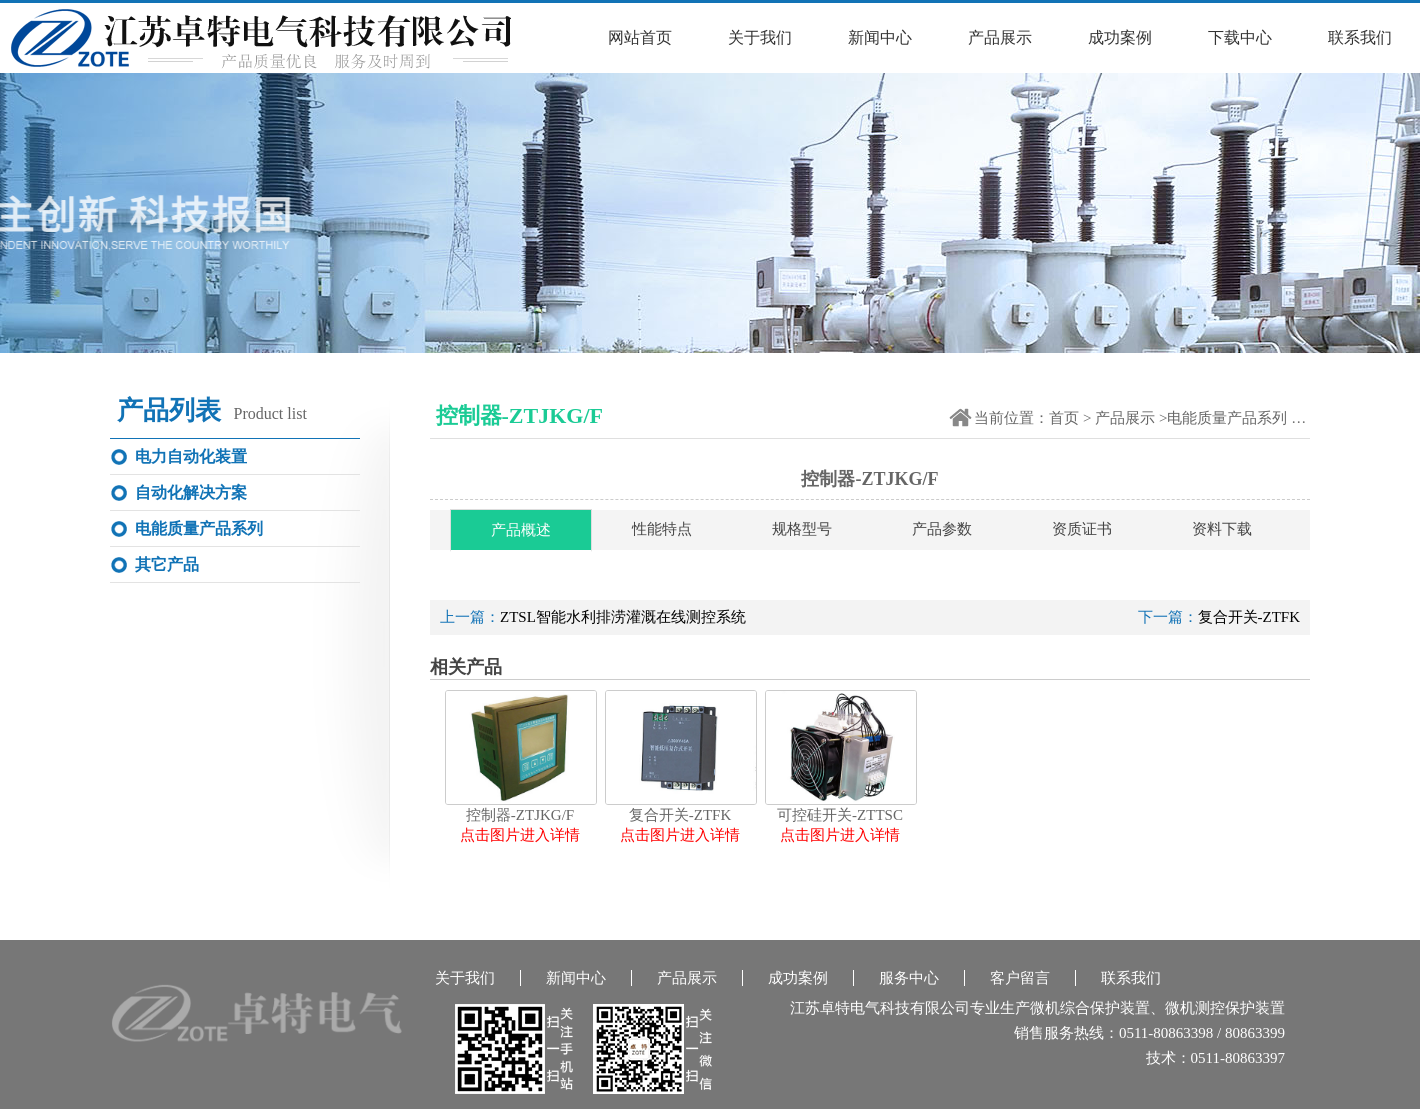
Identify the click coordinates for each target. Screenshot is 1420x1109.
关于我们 (760, 37)
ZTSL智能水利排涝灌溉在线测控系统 (623, 617)
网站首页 (640, 37)
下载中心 (1240, 37)
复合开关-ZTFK (1249, 617)
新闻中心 (880, 37)
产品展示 (1000, 37)
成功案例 (1120, 37)
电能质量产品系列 (1227, 418)
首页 (1064, 418)
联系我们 (1360, 37)
